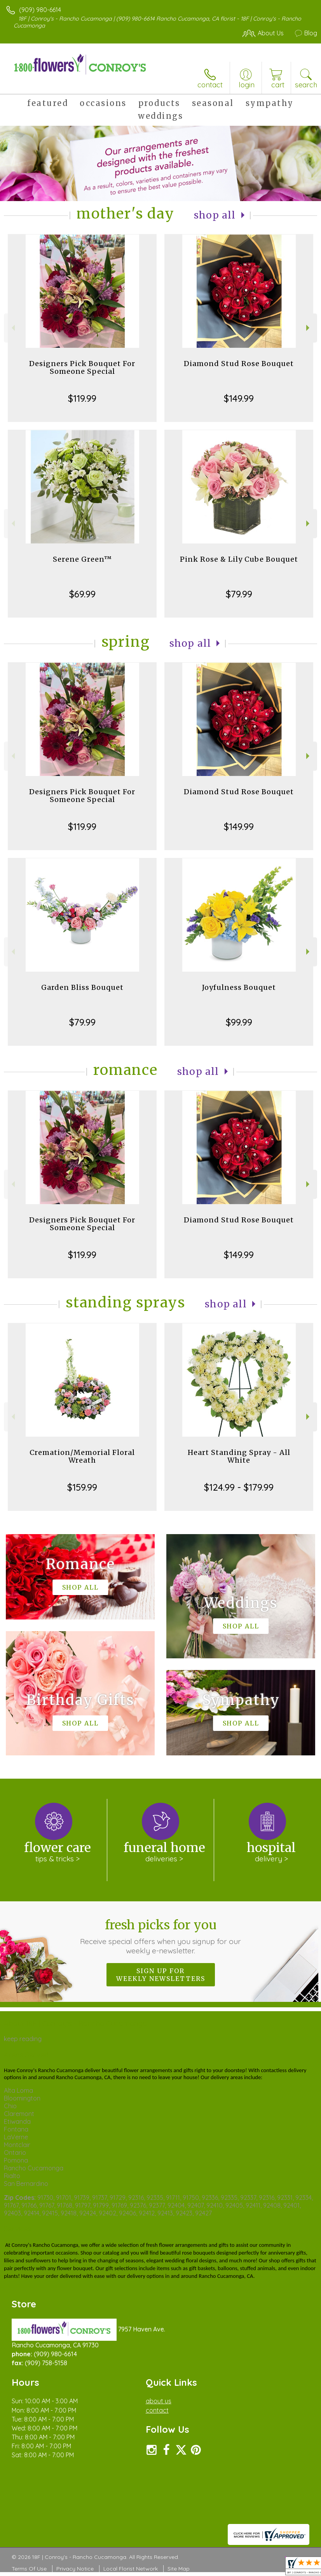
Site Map (178, 2568)
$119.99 (82, 398)
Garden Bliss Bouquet (82, 987)
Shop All (215, 215)
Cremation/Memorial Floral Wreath (82, 1456)
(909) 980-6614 (40, 10)
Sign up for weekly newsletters (160, 1974)
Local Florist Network (130, 2568)
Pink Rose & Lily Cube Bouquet (239, 559)
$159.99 (82, 1487)
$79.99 (239, 594)
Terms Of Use (29, 2568)
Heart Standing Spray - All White (239, 1456)
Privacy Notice (75, 2568)
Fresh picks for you (160, 1936)
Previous (12, 327)
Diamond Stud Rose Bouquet (239, 363)
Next (308, 327)
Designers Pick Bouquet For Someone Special (82, 367)
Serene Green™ (82, 559)
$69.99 (82, 594)
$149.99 (239, 398)
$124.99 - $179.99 (239, 1487)
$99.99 (239, 1022)
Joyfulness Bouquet (239, 987)
